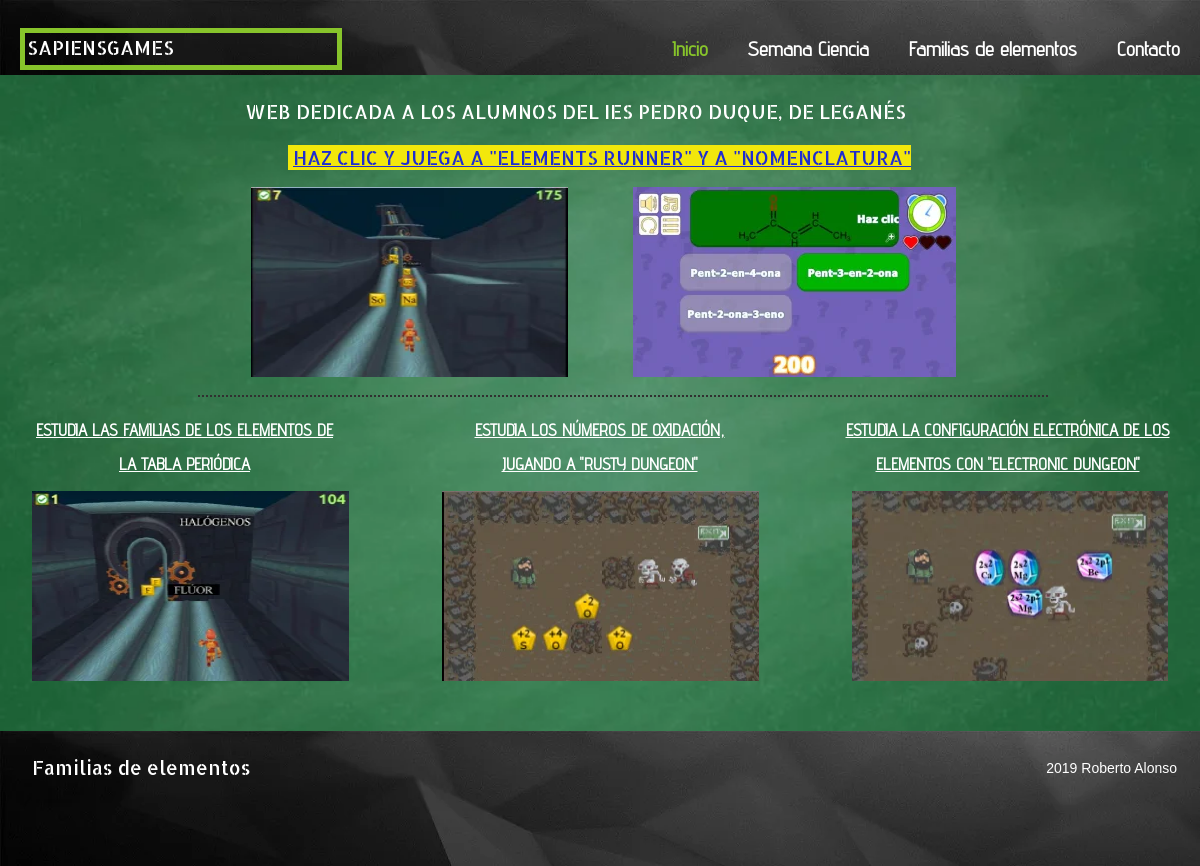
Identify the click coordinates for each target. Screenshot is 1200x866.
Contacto (1148, 49)
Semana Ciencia (808, 49)
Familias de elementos (993, 49)
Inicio (690, 49)
